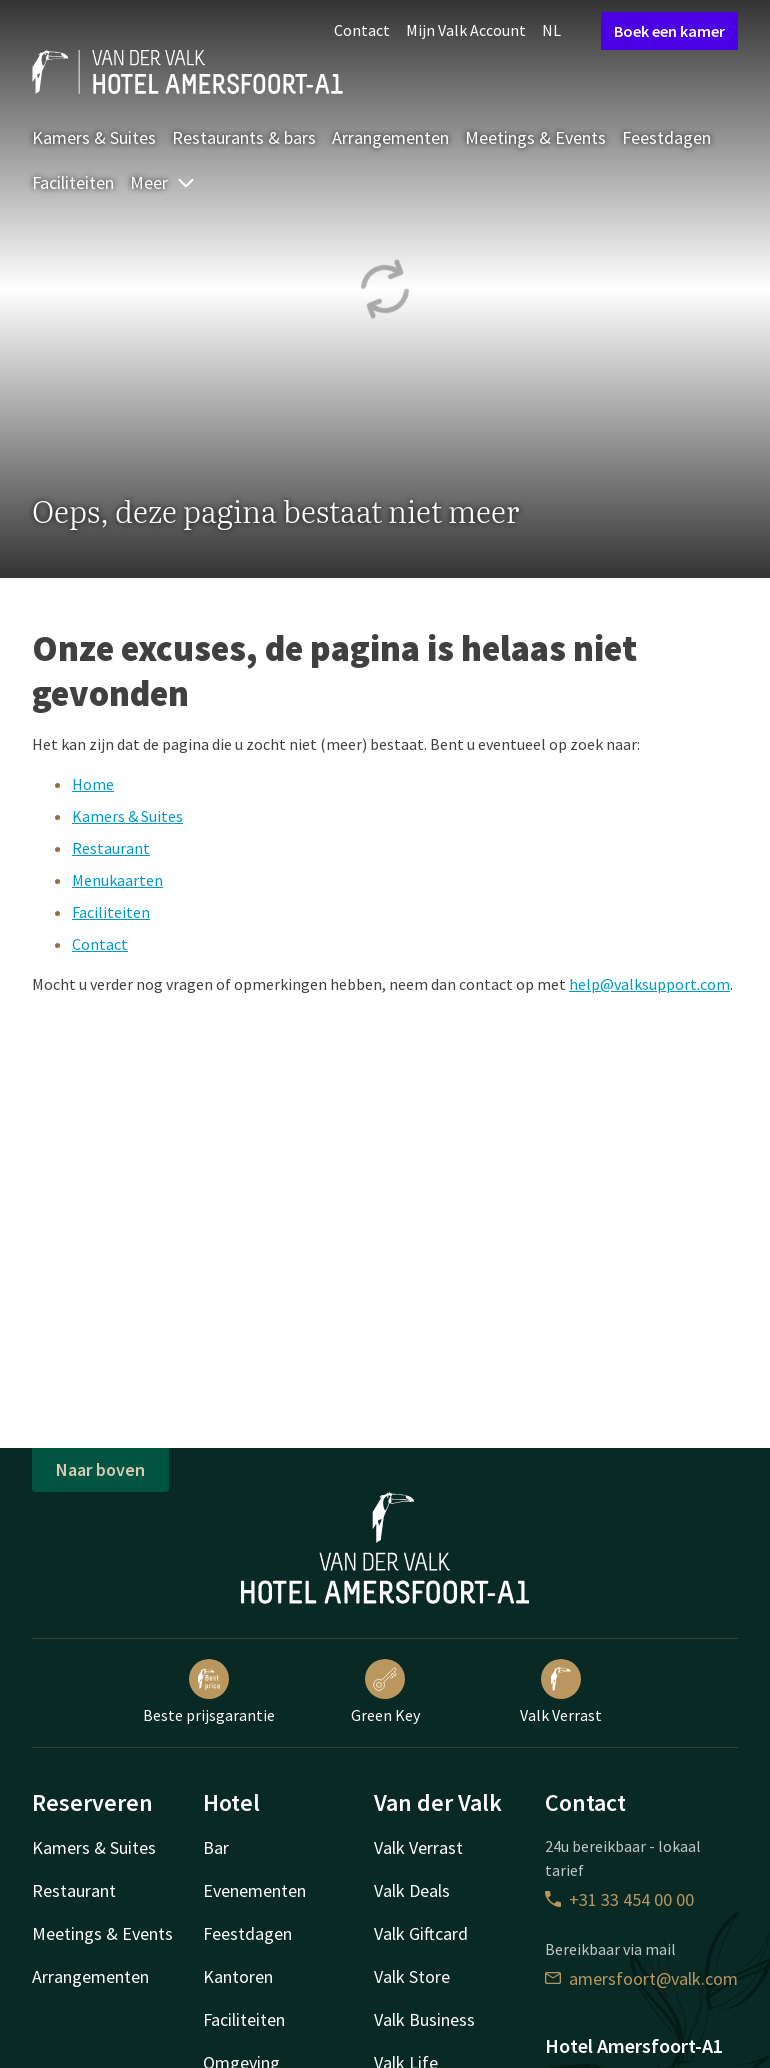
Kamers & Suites (94, 137)
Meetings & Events (535, 137)
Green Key (385, 1692)
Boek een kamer (669, 31)
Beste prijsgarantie (209, 1692)
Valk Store (412, 1976)
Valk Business (424, 2019)
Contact (362, 30)
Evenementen (254, 1890)
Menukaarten (117, 880)
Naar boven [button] (100, 1469)
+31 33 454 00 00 (619, 1899)
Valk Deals (412, 1890)
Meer (163, 182)
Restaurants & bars (244, 137)
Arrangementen (390, 137)
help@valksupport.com (649, 984)
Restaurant (111, 848)
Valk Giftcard (421, 1933)
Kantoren (238, 1976)
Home (93, 784)
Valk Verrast (561, 1692)
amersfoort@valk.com (641, 1978)
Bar (216, 1847)
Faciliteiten (73, 182)
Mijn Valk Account (466, 30)
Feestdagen (666, 137)
